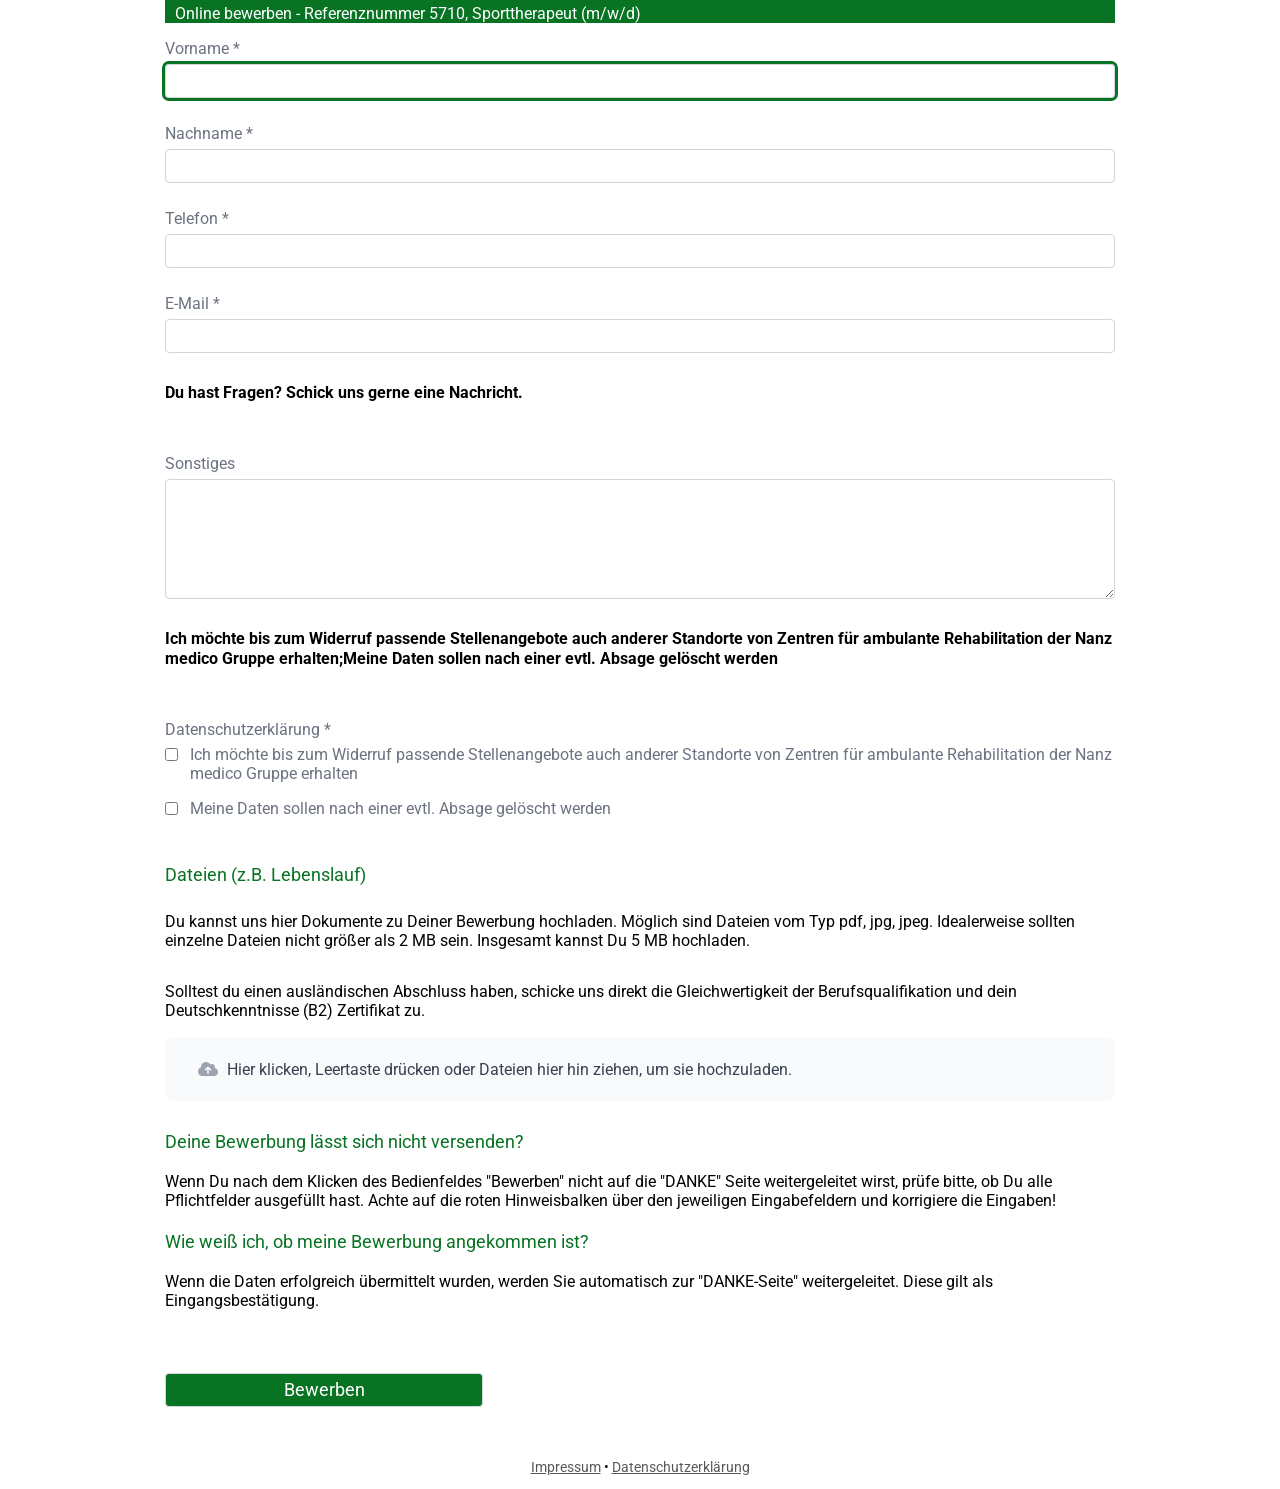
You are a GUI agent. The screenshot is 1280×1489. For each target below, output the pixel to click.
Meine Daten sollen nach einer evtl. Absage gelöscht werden (400, 808)
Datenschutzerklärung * (248, 729)
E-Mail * (192, 303)
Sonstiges (200, 463)
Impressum (566, 1467)
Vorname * (202, 48)
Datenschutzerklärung (681, 1467)
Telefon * (197, 218)
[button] (640, 1069)
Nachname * (209, 133)
